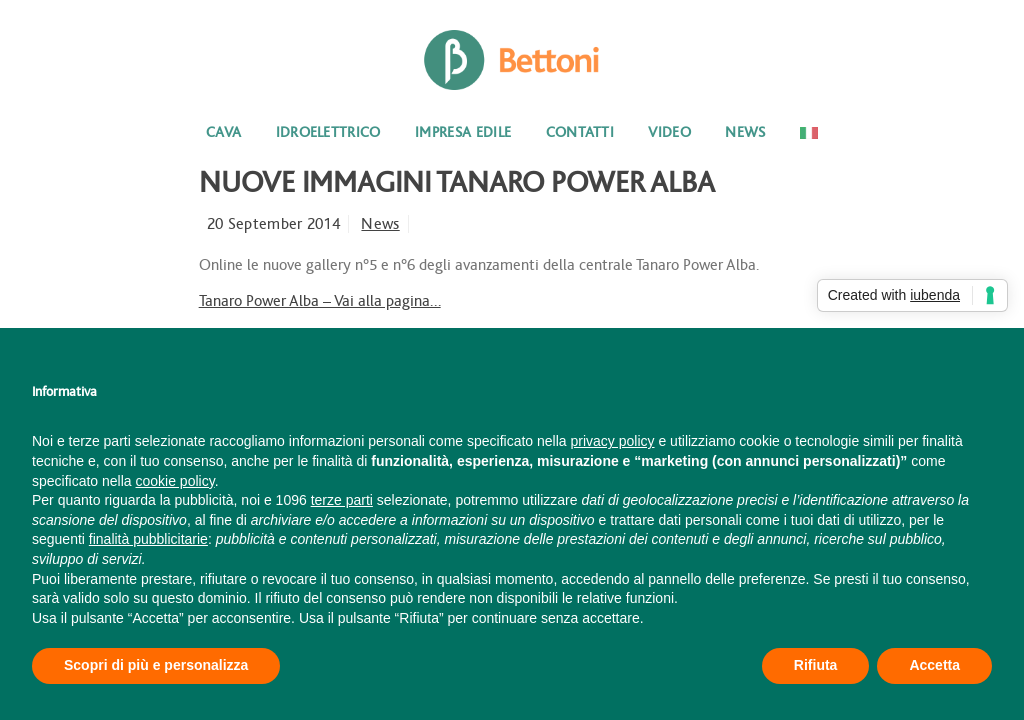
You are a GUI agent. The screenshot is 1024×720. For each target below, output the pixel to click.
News (745, 132)
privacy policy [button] (613, 441)
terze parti (342, 500)
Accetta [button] (934, 665)
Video (669, 132)
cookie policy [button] (175, 481)
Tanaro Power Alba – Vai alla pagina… (320, 301)
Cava (223, 132)
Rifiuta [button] (816, 665)
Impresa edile (463, 132)
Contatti (580, 132)
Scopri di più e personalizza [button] (156, 665)
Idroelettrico (328, 132)
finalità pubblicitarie (148, 539)
